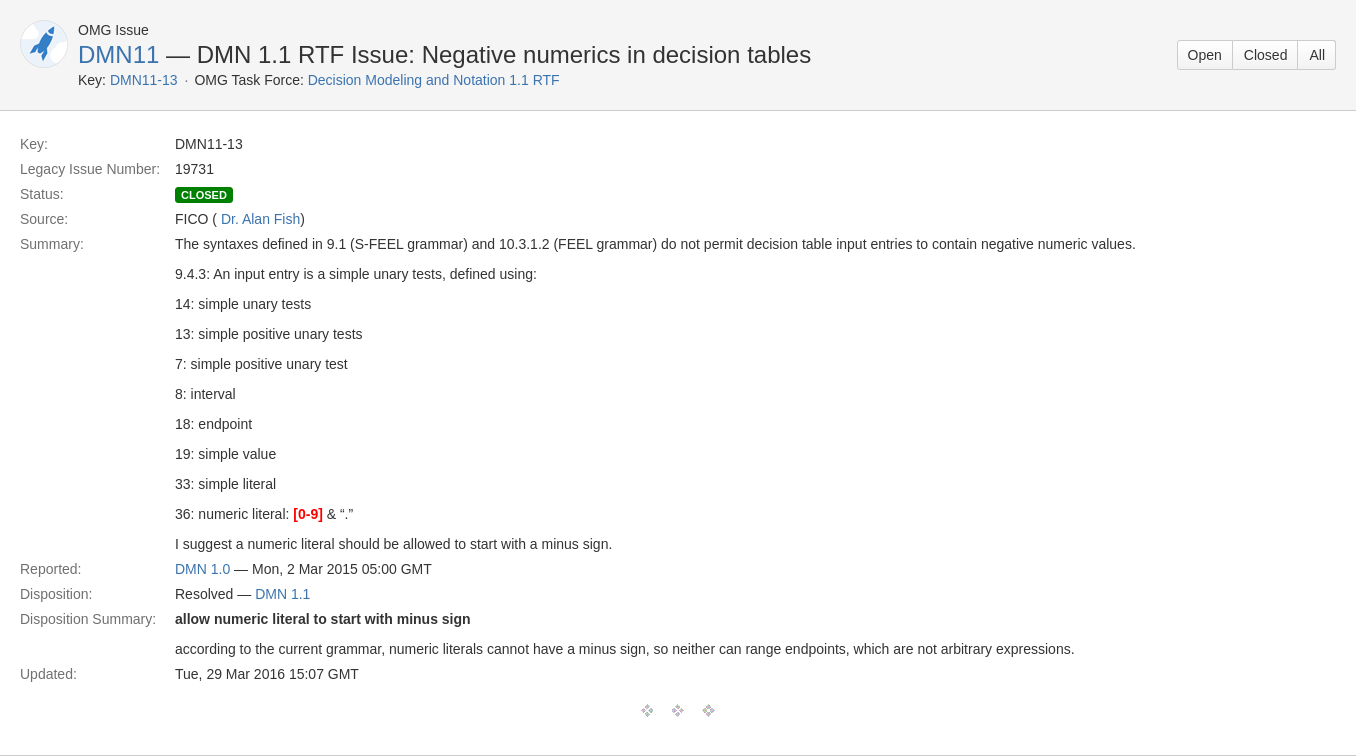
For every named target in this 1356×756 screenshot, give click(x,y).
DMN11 (118, 54)
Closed (1266, 55)
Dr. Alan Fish (260, 219)
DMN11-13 (144, 80)
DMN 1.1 (282, 594)
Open (1205, 55)
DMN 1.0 (202, 569)
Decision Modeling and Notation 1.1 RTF (434, 80)
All (1317, 55)
